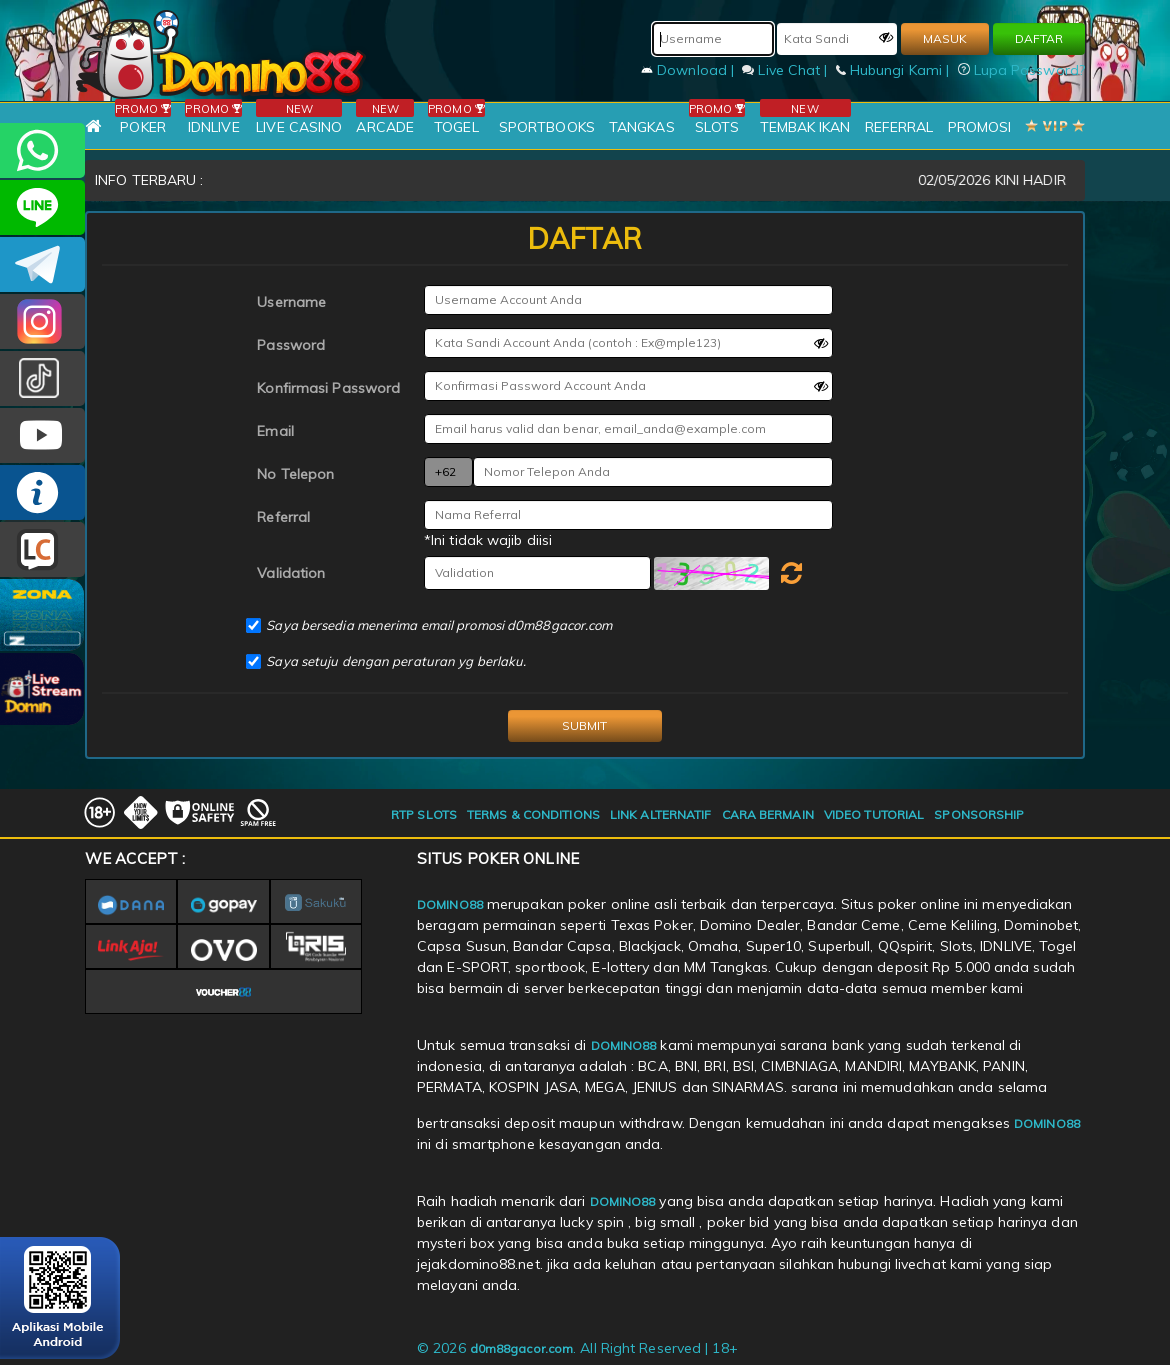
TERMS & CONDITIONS (533, 814)
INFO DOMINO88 (42, 492)
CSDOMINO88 (42, 207)
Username (291, 302)
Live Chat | (786, 70)
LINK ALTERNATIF (661, 814)
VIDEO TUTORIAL (874, 814)
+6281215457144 (42, 150)
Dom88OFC (42, 321)
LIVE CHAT (42, 549)
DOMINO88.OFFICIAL (42, 435)
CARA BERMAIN (768, 814)
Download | (689, 70)
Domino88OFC (42, 264)
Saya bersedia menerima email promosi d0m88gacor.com (439, 625)
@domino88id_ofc (42, 378)
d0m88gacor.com (521, 1348)
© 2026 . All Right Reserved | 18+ (577, 1348)
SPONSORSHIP (979, 814)
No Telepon (295, 474)
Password (291, 345)
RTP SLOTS (424, 814)
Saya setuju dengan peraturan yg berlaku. (396, 661)
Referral (283, 517)
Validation (291, 573)
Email (275, 431)
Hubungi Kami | (895, 70)
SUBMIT (584, 725)
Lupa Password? (1022, 70)
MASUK (945, 38)
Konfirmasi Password (328, 388)
